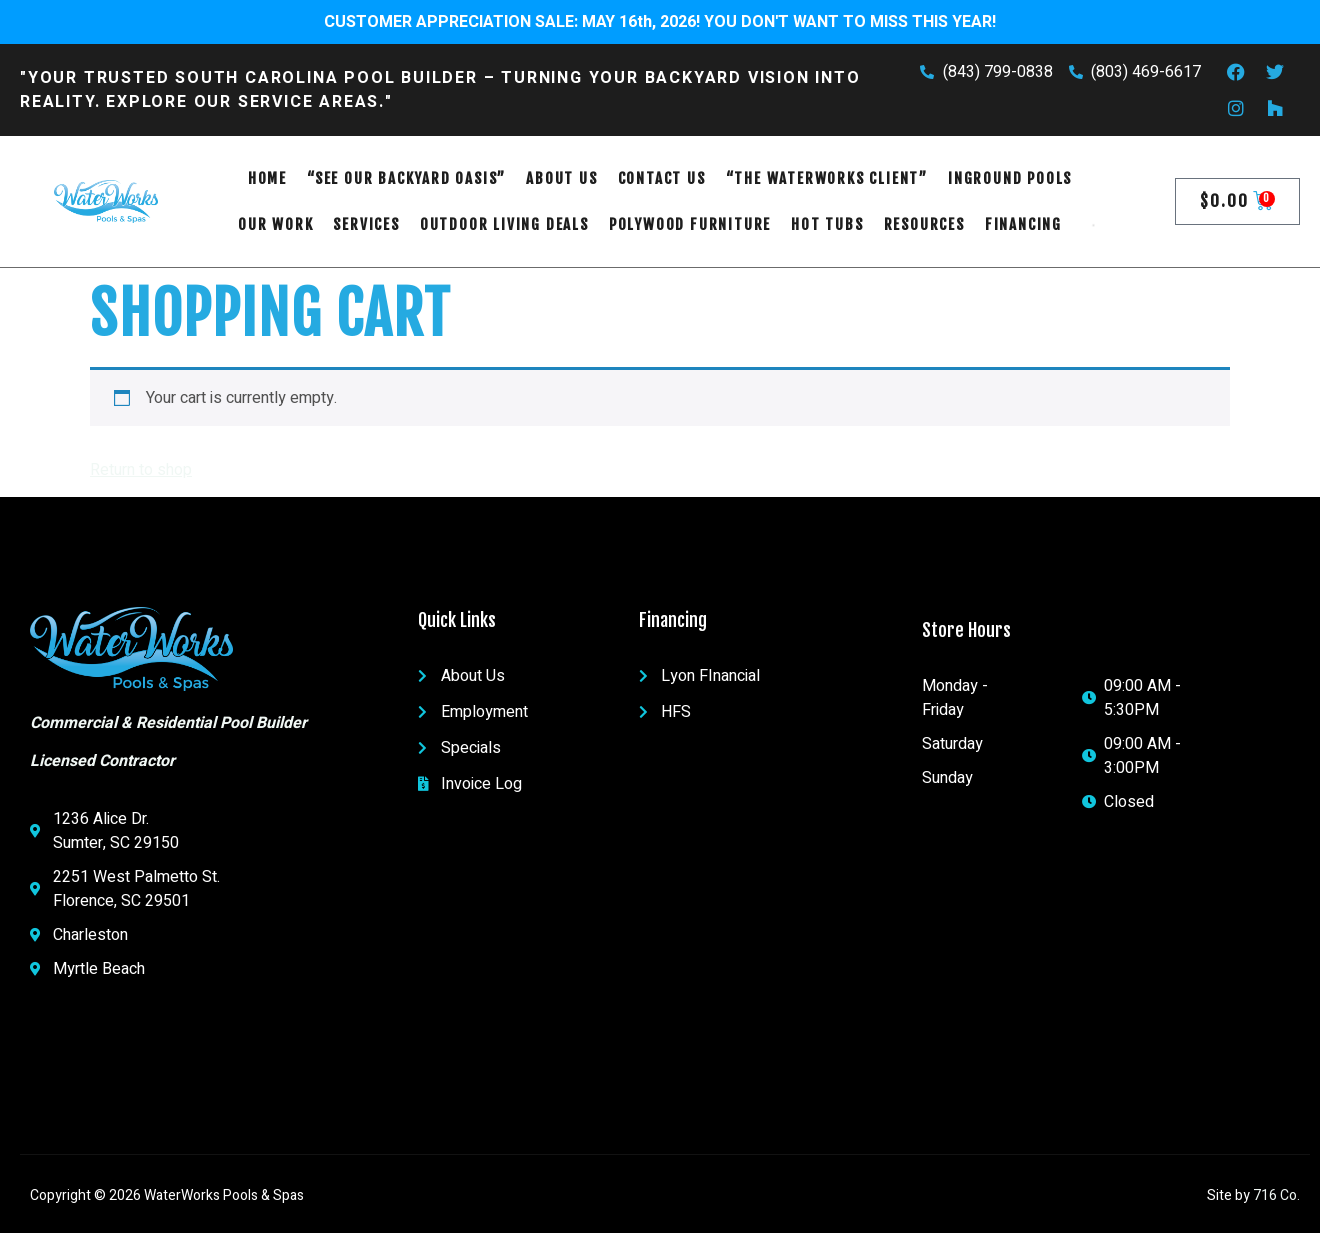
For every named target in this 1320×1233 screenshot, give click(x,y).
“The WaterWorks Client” (827, 178)
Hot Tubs (827, 224)
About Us (561, 178)
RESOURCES (924, 224)
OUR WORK (275, 224)
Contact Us (662, 178)
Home (267, 178)
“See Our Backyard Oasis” (406, 178)
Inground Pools (1010, 178)
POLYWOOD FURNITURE (690, 224)
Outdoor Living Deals (504, 224)
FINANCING (1023, 224)
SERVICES (366, 224)
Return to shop (141, 470)
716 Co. (1276, 1195)
